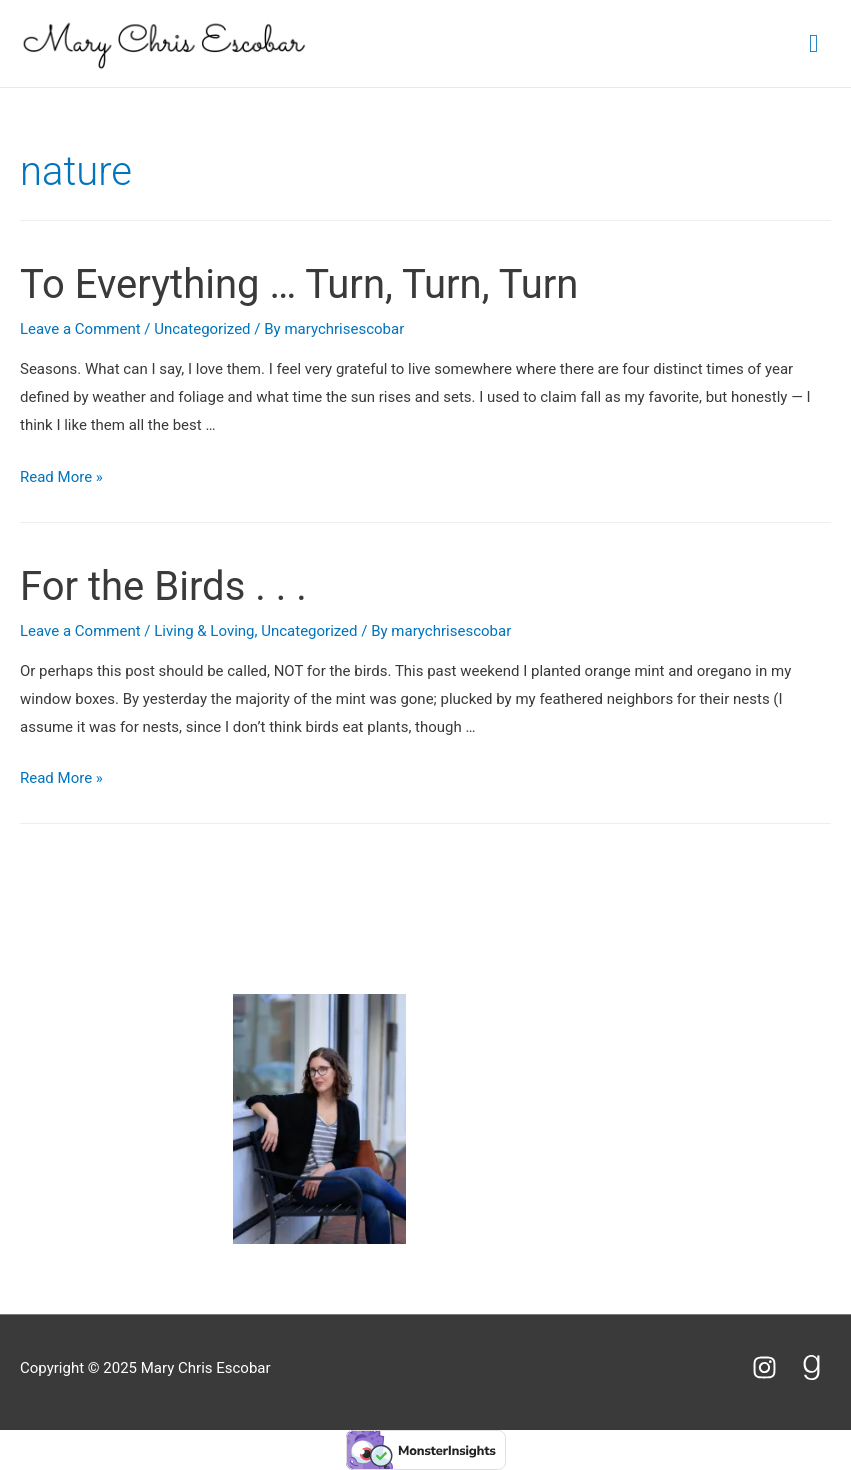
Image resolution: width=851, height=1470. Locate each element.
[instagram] (773, 1367)
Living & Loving (204, 631)
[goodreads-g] (815, 1367)
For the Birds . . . (163, 586)
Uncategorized (202, 329)
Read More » (61, 477)
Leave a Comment (80, 329)
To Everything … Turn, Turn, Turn (299, 284)
